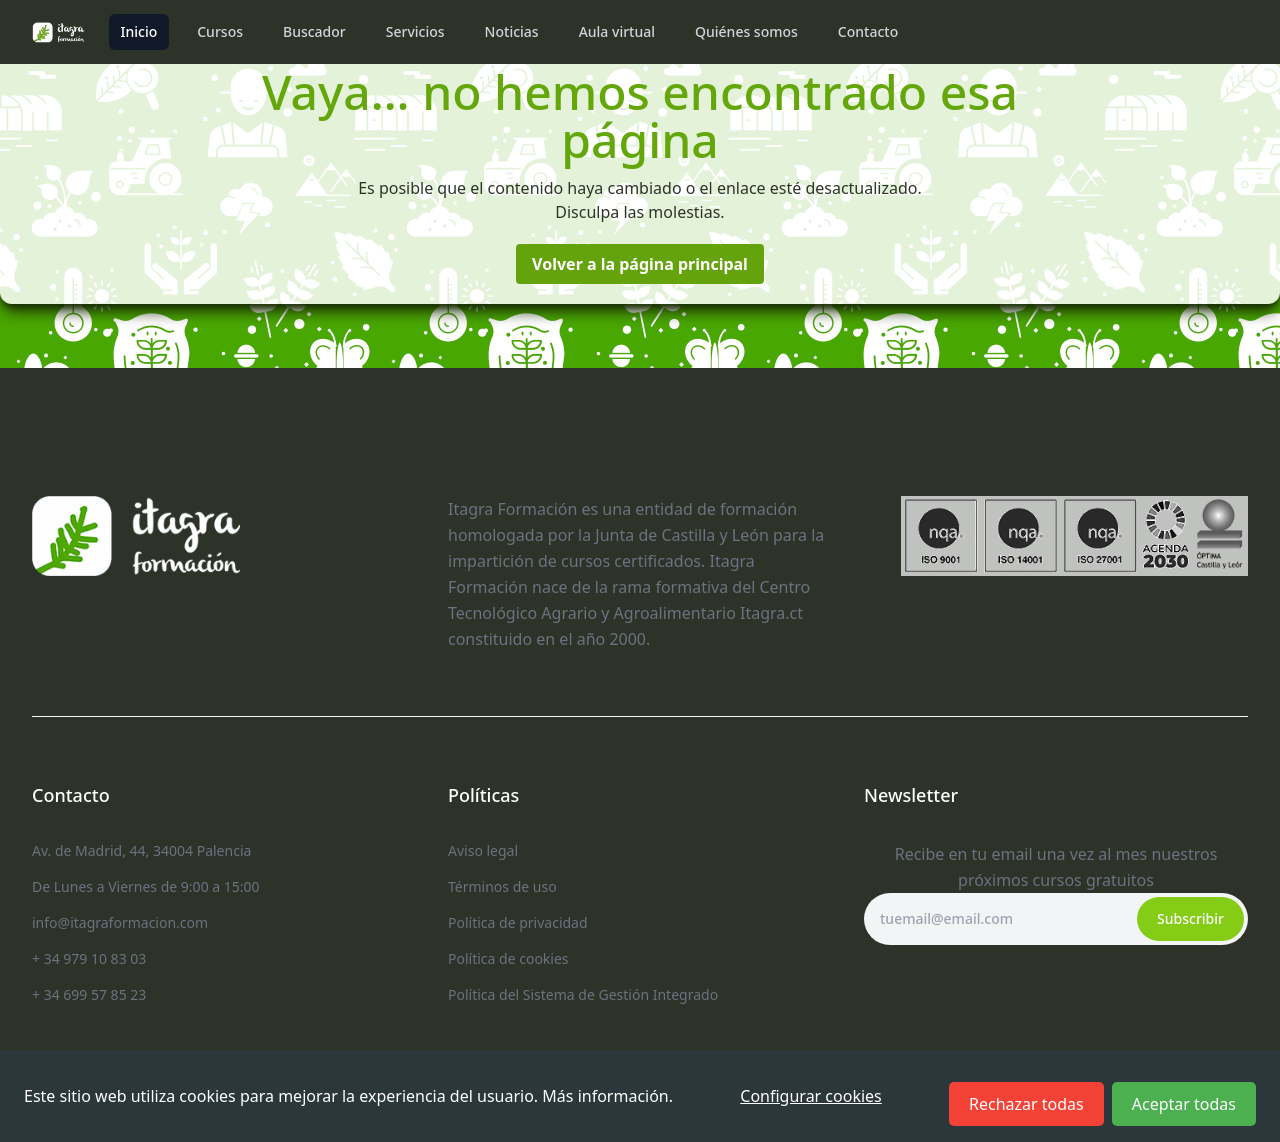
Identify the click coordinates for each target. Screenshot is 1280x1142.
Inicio (139, 31)
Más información (605, 1096)
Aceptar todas (1184, 1104)
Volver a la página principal (640, 264)
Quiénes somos (746, 31)
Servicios (415, 31)
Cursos (220, 31)
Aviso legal (483, 850)
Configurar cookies (810, 1096)
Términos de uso (502, 886)
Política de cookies (508, 958)
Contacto (868, 31)
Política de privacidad (518, 922)
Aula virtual (617, 31)
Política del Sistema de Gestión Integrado (583, 994)
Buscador (314, 31)
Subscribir (1190, 918)
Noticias (512, 31)
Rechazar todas (1026, 1104)
